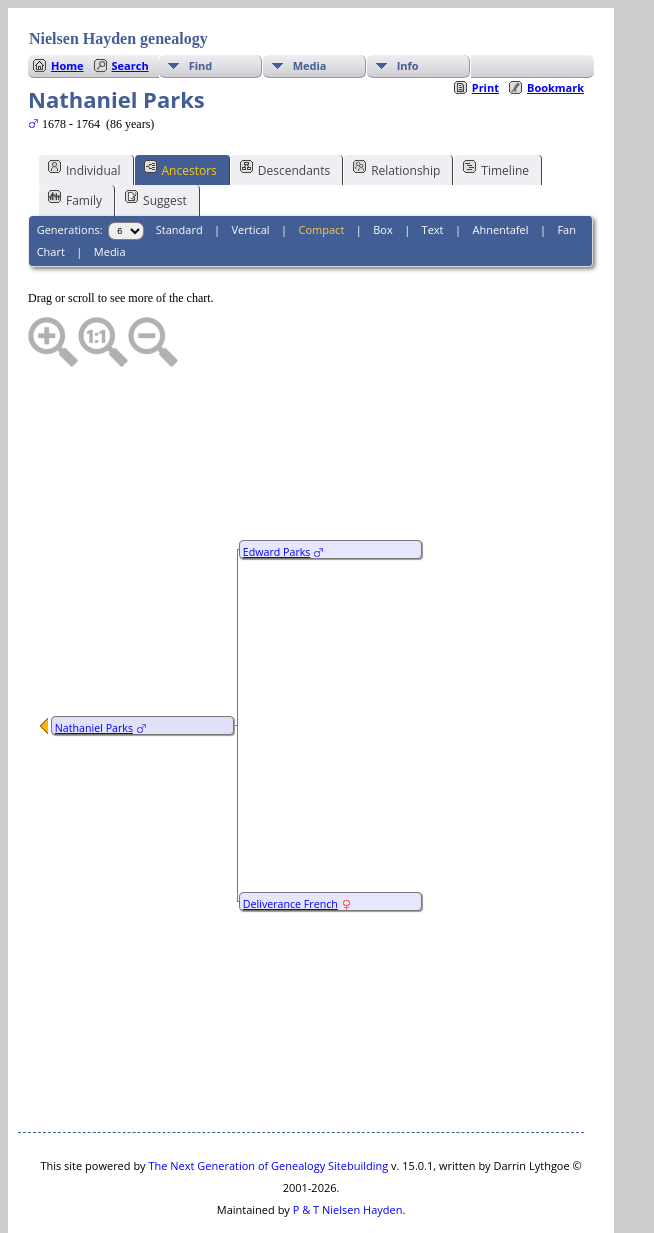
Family (75, 139)
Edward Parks (277, 492)
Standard (179, 169)
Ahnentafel (500, 169)
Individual (84, 109)
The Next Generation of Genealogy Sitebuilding (268, 1105)
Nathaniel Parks (94, 668)
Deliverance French (290, 844)
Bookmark (555, 27)
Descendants (285, 109)
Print (485, 27)
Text (433, 169)
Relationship (396, 109)
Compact (322, 169)
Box (382, 169)
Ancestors (180, 109)
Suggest (156, 139)
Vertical (251, 169)
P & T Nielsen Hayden (348, 1149)
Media (110, 191)
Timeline (496, 109)
